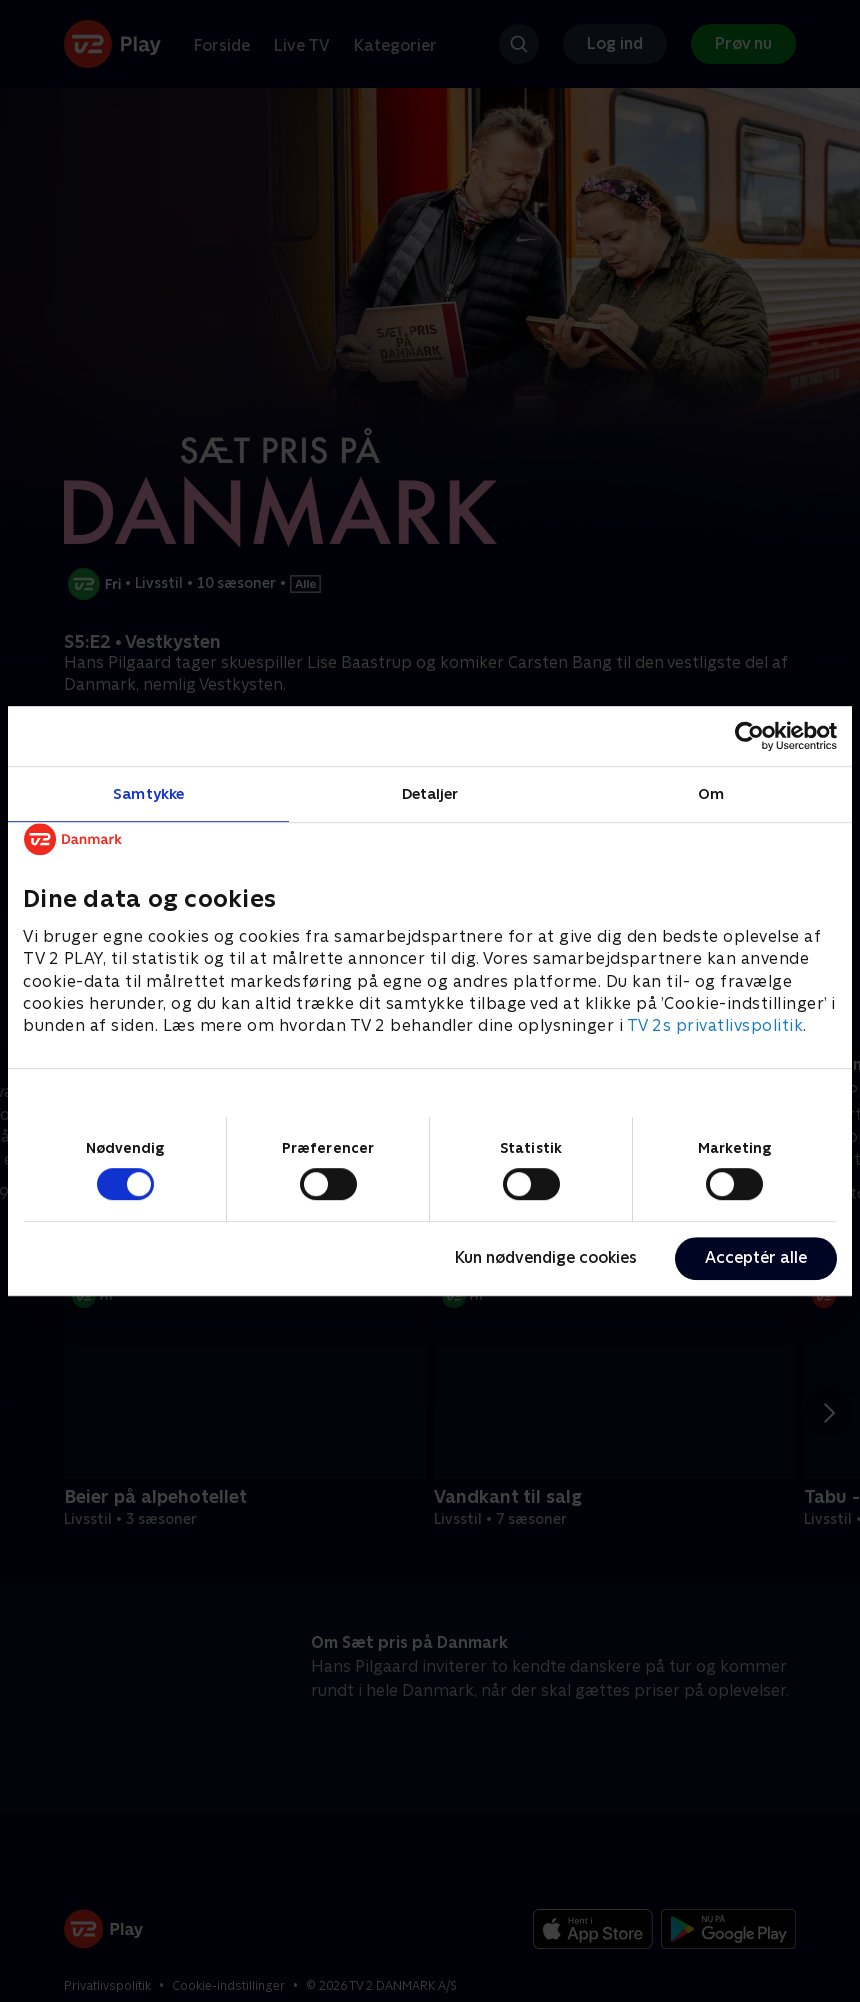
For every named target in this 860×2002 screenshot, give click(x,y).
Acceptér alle (756, 1257)
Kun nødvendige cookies (546, 1257)
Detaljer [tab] (430, 793)
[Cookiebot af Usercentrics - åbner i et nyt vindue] (749, 736)
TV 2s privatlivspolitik (715, 1026)
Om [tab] (711, 793)
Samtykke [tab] (148, 793)
